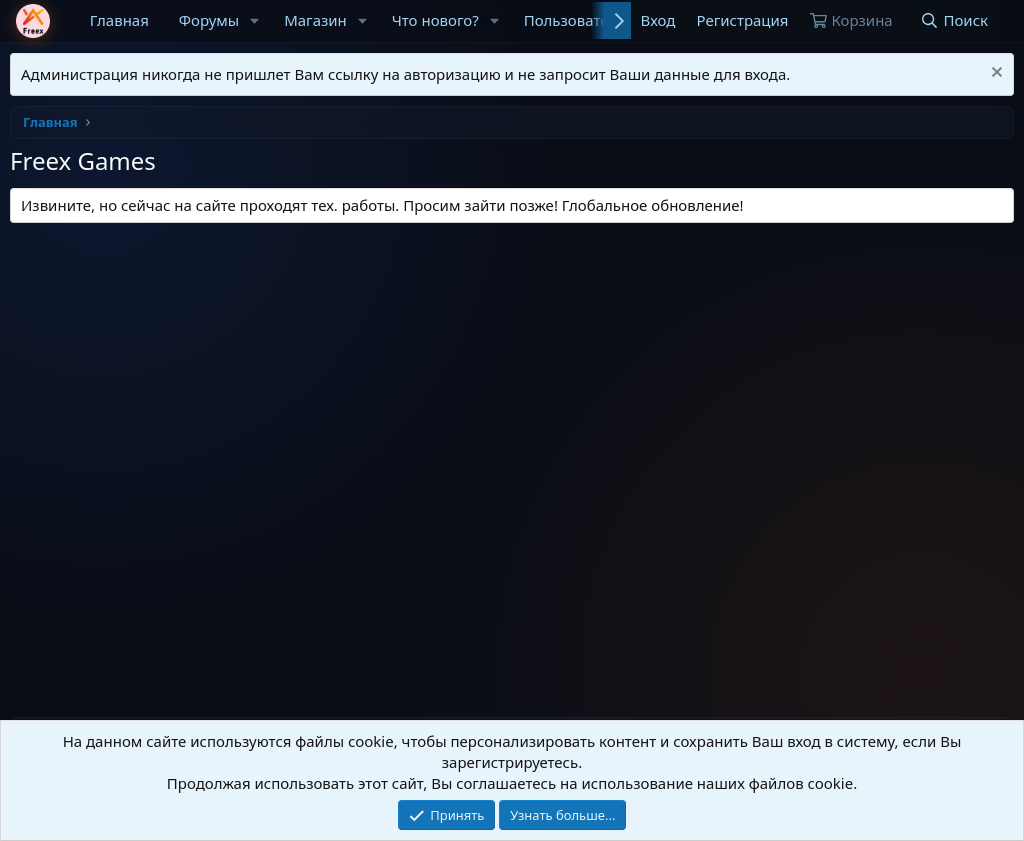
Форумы (209, 20)
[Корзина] (851, 20)
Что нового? (435, 20)
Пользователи (575, 20)
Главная (119, 20)
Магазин (315, 20)
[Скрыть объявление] (994, 74)
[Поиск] (954, 20)
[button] (255, 20)
